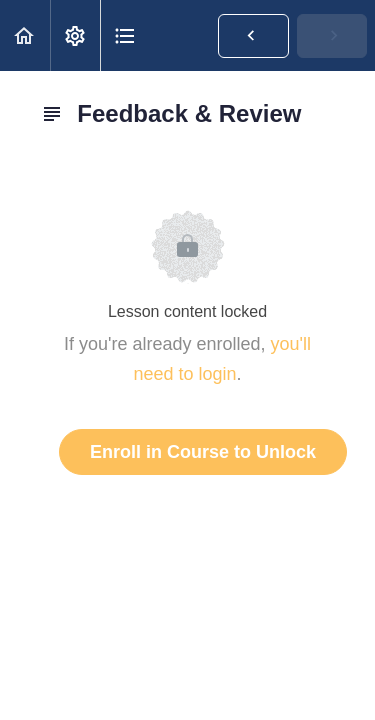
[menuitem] (75, 35)
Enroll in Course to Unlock (203, 452)
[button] (25, 35)
